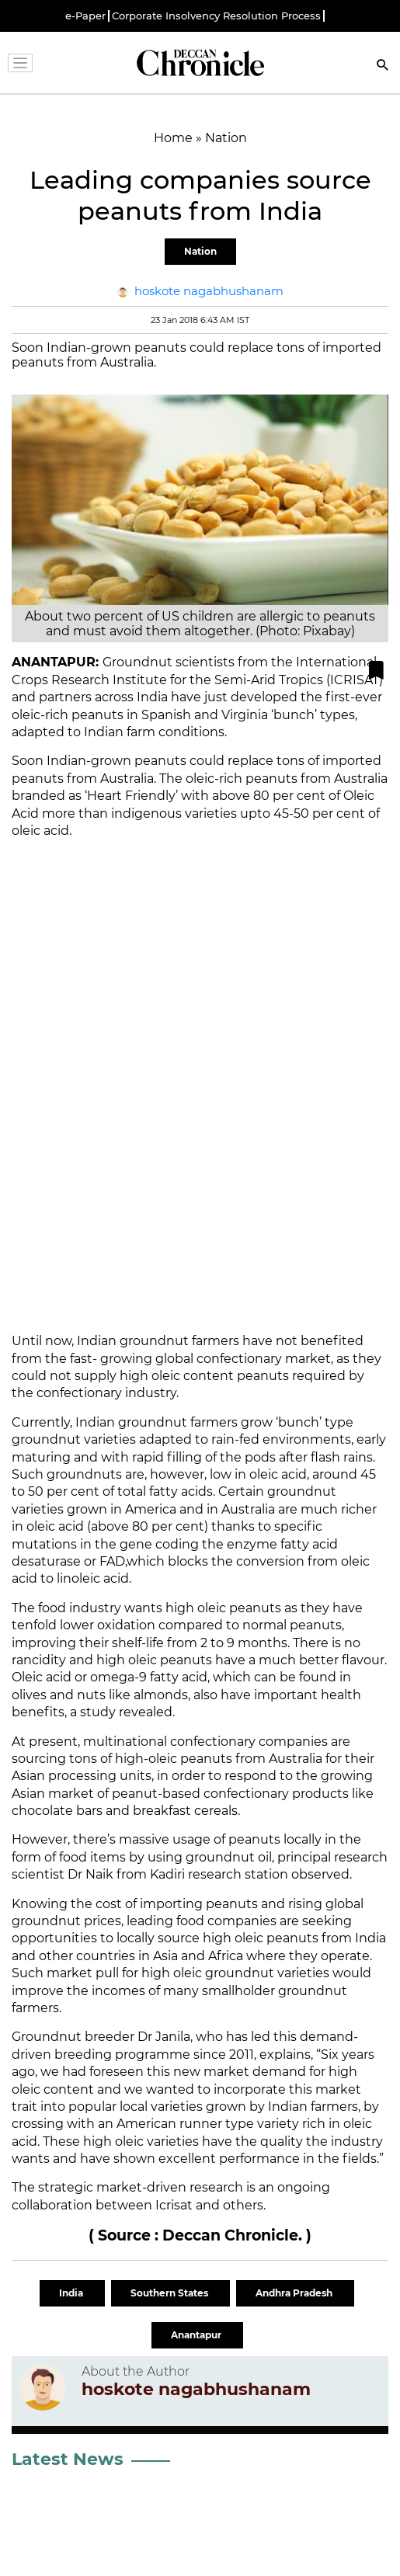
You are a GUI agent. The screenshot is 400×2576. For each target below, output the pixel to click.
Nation (200, 251)
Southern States (170, 2293)
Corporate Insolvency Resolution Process (216, 16)
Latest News (67, 2459)
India (72, 2293)
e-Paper (85, 16)
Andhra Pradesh (295, 2293)
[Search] (383, 66)
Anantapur (197, 2335)
